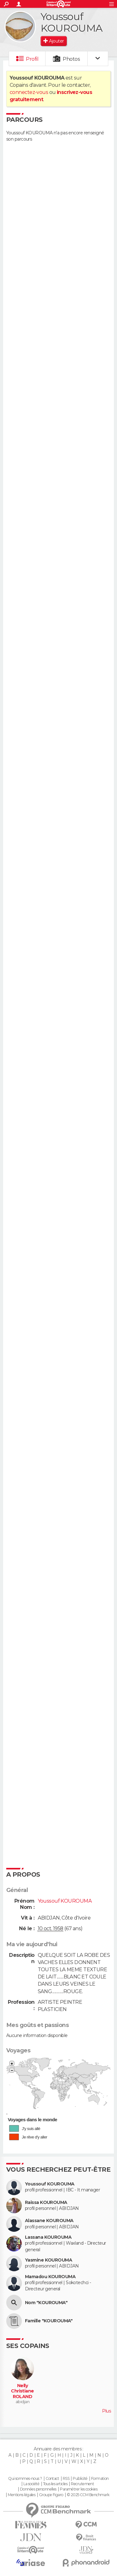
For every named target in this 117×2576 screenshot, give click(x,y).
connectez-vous (29, 92)
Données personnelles (38, 2489)
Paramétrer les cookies (78, 2489)
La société (31, 2484)
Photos (71, 59)
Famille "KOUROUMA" (49, 2321)
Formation (100, 2478)
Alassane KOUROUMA (49, 2220)
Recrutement (82, 2484)
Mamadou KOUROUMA (50, 2276)
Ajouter (56, 41)
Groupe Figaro (51, 2495)
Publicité (80, 2478)
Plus (106, 2411)
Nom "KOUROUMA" (46, 2302)
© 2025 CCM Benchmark (88, 2495)
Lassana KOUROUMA (48, 2237)
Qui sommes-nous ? (25, 2478)
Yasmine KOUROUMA (48, 2260)
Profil (32, 59)
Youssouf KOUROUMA (49, 2184)
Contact (52, 2478)
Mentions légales (21, 2495)
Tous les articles (55, 2484)
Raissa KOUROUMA (46, 2202)
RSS (66, 2478)
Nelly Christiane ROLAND (22, 2391)
